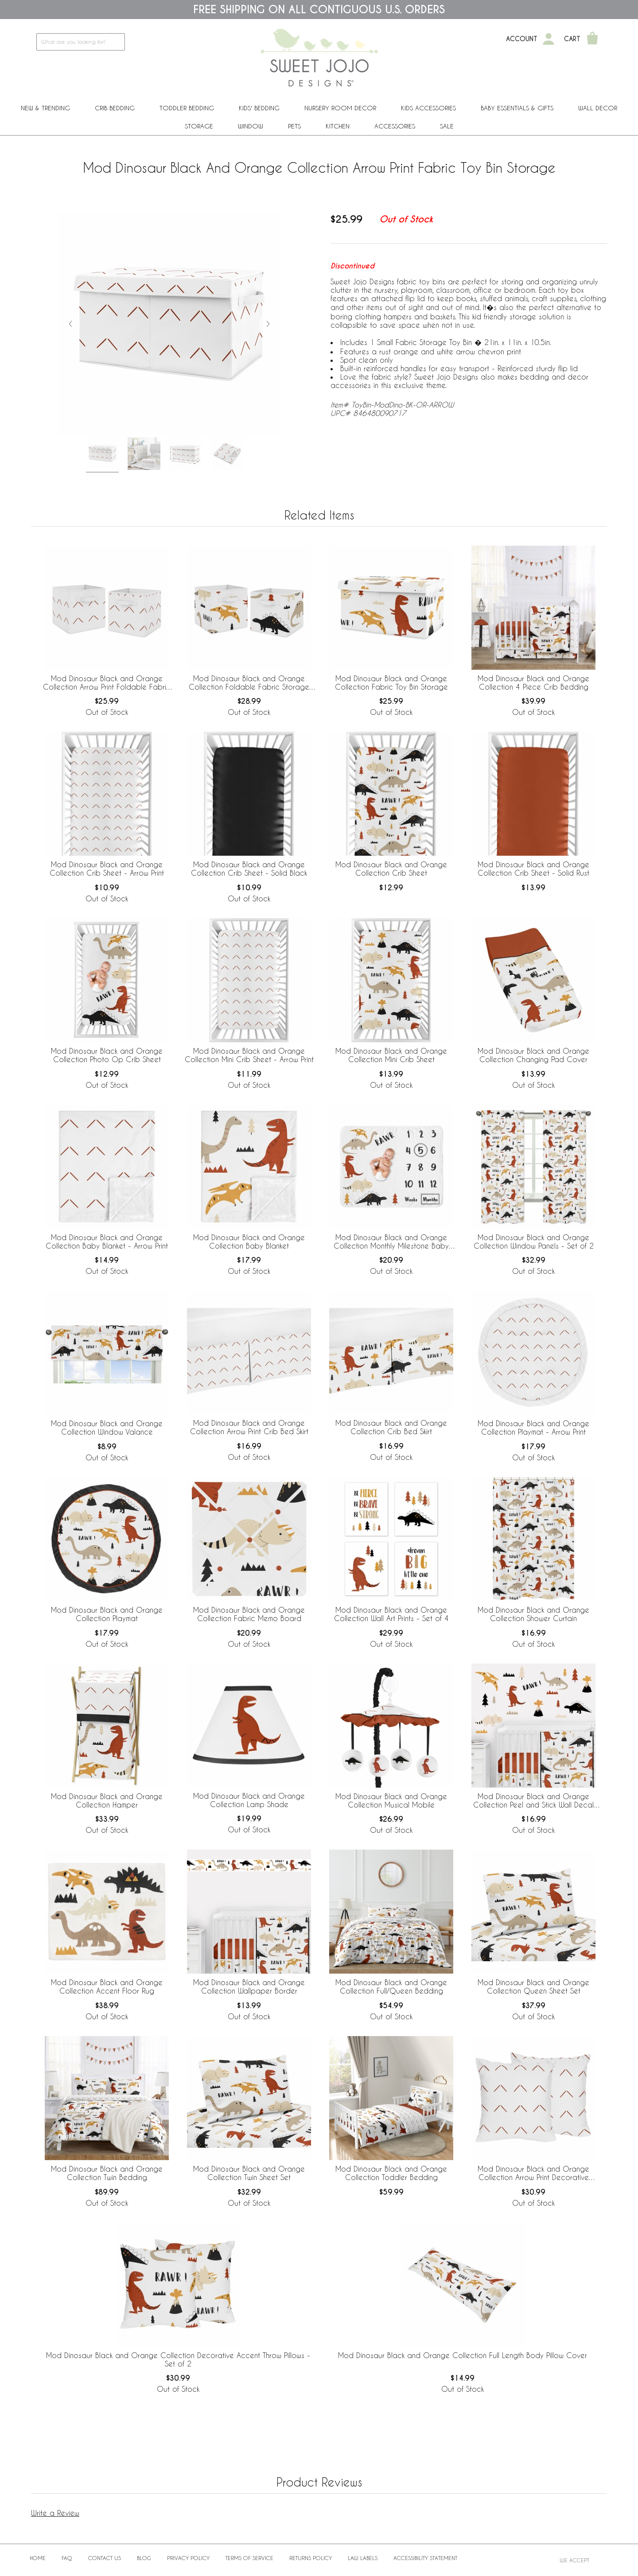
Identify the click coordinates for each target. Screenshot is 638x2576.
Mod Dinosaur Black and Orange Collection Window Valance (107, 1427)
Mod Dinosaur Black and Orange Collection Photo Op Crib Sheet (107, 1055)
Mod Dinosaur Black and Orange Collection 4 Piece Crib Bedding (533, 682)
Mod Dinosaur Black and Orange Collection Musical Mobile (391, 1800)
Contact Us (104, 2558)
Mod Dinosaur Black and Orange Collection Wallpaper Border (249, 1986)
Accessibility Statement (425, 2558)
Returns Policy (310, 2558)
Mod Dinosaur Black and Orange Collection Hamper (107, 1800)
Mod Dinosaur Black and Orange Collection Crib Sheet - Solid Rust (533, 868)
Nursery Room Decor (340, 108)
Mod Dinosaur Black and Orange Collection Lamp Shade (249, 1800)
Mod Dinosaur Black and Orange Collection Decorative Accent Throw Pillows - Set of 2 (178, 2359)
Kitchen (338, 126)
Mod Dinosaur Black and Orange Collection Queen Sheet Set (533, 1986)
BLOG (144, 2558)
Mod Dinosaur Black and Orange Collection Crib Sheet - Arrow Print (107, 868)
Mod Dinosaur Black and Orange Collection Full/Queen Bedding (391, 1986)
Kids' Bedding (259, 108)
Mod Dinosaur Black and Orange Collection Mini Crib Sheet (391, 1055)
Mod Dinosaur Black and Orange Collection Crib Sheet (391, 868)
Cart (572, 39)
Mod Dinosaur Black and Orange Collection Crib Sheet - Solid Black (249, 868)
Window (250, 126)
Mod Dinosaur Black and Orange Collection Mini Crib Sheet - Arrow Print (249, 1055)
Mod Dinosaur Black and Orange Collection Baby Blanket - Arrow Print (107, 1241)
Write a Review (55, 2513)
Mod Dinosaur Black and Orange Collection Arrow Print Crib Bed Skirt (249, 1427)
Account (521, 39)
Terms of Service (249, 2558)
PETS (294, 126)
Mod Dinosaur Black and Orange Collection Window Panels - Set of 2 (534, 1241)
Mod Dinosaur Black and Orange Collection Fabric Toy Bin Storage (391, 682)
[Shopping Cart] (592, 39)
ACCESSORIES (394, 126)
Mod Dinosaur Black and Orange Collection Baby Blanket (249, 1241)
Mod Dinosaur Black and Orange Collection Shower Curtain (533, 1614)
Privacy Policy (188, 2558)
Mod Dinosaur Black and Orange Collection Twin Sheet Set (249, 2173)
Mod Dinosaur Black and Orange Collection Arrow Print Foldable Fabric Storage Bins (107, 683)
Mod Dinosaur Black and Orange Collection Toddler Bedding (391, 2173)
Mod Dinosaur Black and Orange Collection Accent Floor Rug (107, 1986)
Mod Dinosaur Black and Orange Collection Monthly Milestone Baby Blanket (391, 1242)
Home (38, 2558)
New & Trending (45, 108)
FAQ (67, 2558)
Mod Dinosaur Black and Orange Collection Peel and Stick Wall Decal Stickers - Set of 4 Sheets (533, 1801)
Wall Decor (597, 108)
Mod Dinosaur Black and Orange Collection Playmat (107, 1614)
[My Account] (548, 39)
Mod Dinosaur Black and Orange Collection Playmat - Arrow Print (533, 1427)
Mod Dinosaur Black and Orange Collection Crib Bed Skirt (391, 1427)
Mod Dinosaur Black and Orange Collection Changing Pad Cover (533, 1055)
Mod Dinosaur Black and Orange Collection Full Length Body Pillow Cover (462, 2355)
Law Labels (362, 2558)
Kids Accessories (428, 108)
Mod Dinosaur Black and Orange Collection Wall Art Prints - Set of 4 (391, 1614)
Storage (199, 126)
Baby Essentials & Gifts (517, 108)
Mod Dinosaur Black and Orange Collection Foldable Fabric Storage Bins (249, 683)
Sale (447, 126)
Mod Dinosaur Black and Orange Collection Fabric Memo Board (249, 1614)
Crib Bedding (115, 108)
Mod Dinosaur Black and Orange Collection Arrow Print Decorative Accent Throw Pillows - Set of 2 (533, 2173)
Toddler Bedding (187, 108)
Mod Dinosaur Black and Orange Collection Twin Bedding (107, 2173)
